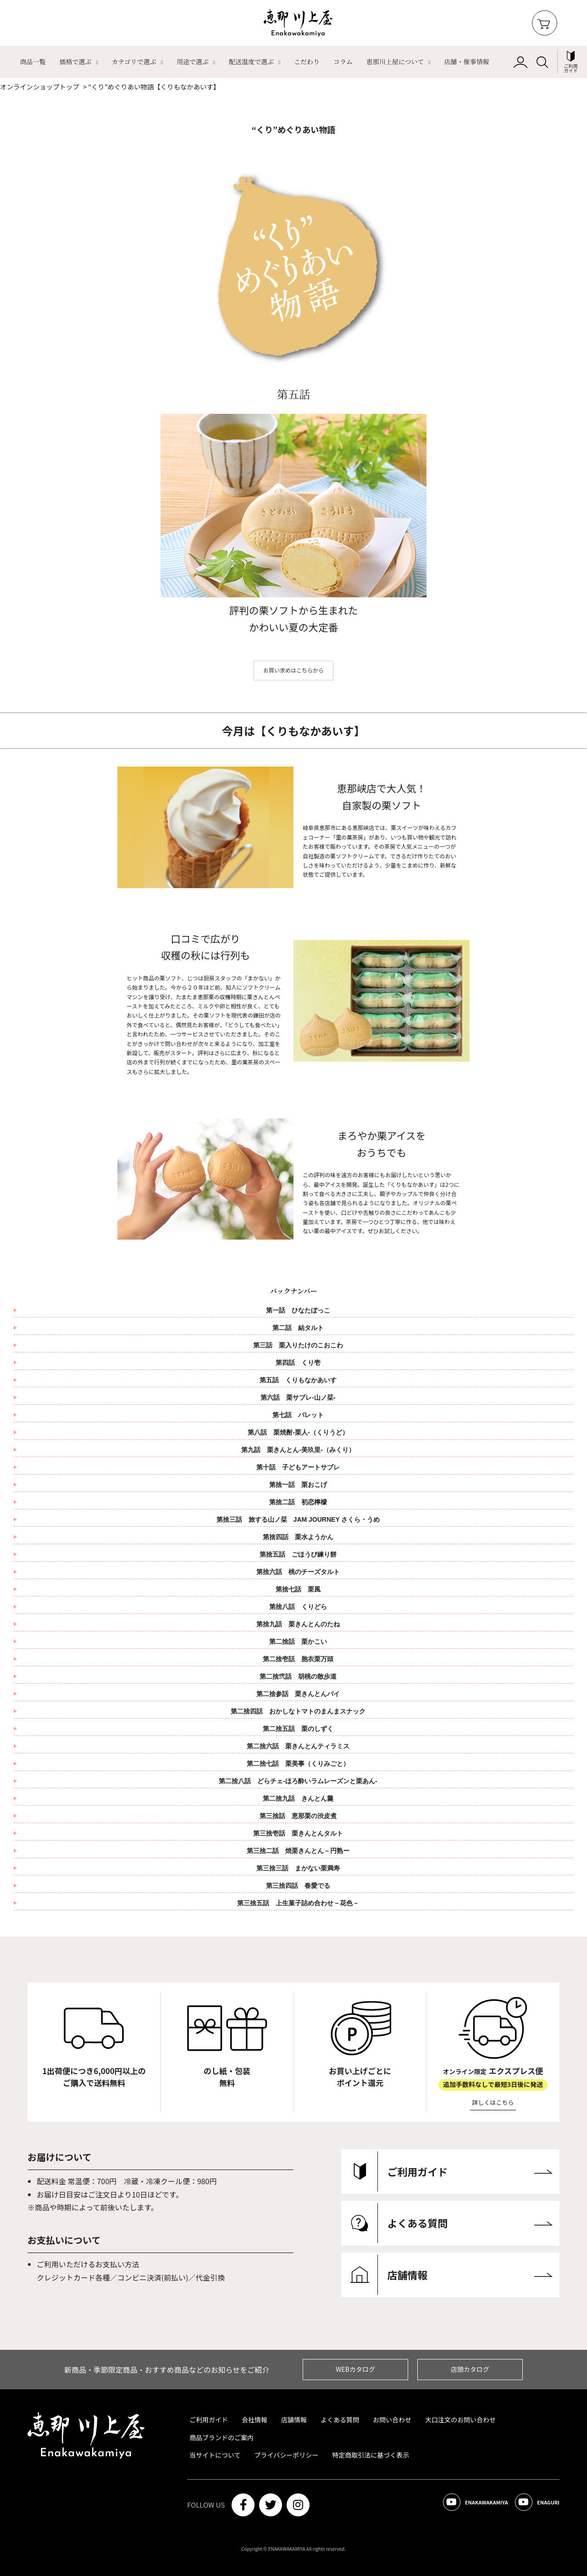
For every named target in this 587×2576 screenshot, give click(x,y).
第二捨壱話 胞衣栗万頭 (301, 1659)
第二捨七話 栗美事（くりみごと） (301, 1763)
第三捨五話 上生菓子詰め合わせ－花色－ (298, 1903)
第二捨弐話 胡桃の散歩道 (301, 1676)
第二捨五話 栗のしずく (301, 1728)
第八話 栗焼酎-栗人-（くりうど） (298, 1432)
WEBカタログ (355, 2369)
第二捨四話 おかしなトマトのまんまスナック (301, 1711)
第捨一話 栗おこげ (301, 1484)
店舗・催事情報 (466, 61)
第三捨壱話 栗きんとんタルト (298, 1833)
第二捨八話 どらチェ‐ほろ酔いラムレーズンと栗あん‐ (298, 1781)
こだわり (307, 61)
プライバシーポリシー (287, 2454)
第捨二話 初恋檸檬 (301, 1502)
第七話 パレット (298, 1415)
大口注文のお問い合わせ (460, 2419)
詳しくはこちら (493, 2102)
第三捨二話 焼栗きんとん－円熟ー (298, 1850)
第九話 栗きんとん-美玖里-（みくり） (297, 1449)
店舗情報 (294, 2419)
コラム (343, 61)
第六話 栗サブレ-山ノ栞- (297, 1397)
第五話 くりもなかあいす (298, 1380)
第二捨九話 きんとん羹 (298, 1798)
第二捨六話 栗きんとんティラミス (301, 1746)
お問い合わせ (392, 2419)
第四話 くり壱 (298, 1362)
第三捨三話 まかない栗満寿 (298, 1868)
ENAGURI (531, 2504)
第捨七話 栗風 (301, 1589)
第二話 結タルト (298, 1327)
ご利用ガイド (208, 2419)
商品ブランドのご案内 (221, 2437)
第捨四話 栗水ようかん (301, 1537)
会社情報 (254, 2419)
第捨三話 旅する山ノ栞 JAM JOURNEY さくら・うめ (301, 1519)
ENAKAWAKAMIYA (455, 2504)
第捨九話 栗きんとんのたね (301, 1624)
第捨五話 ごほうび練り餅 (301, 1554)
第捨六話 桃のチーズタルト (301, 1571)
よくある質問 (340, 2419)
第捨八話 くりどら (301, 1606)
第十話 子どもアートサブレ (301, 1467)
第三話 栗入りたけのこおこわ (298, 1345)
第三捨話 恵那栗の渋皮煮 (298, 1815)
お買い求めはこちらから (293, 670)
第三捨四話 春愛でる (298, 1885)
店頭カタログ (470, 2369)
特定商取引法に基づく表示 (370, 2454)
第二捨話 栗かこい (301, 1641)
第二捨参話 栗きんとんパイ (301, 1693)
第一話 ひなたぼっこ (298, 1310)
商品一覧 (32, 61)
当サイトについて (215, 2454)
